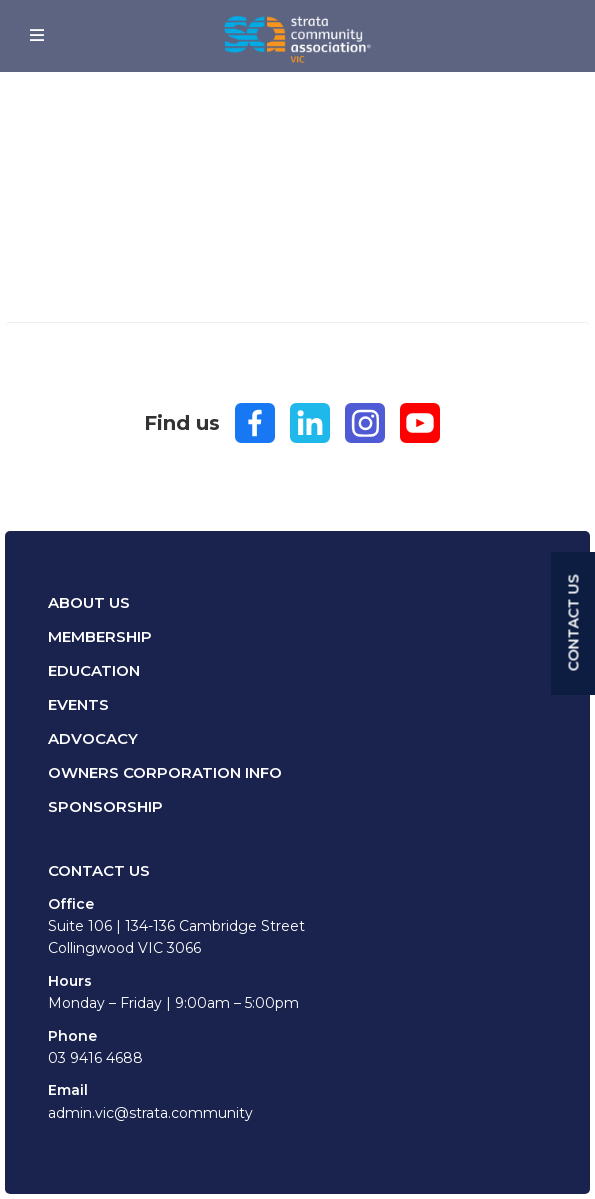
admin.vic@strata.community (150, 1113)
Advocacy (93, 738)
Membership (100, 636)
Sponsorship (105, 806)
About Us (89, 602)
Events (78, 704)
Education (94, 670)
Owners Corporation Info (165, 772)
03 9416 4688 (95, 1058)
